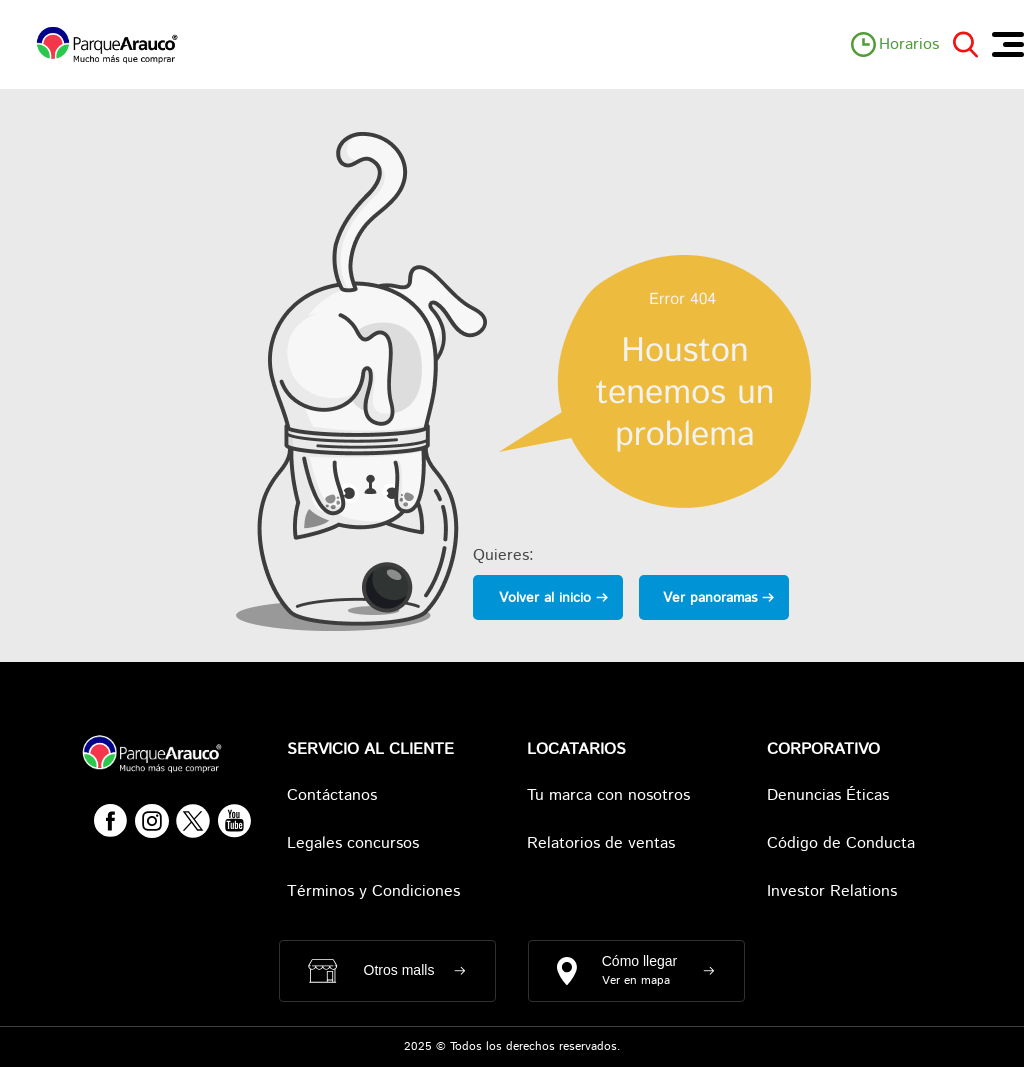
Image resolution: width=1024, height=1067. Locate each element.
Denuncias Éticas (828, 795)
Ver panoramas (710, 598)
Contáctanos (332, 795)
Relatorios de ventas (601, 843)
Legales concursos (353, 843)
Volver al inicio (545, 598)
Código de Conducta (841, 843)
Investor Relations (832, 891)
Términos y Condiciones (373, 891)
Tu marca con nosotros (608, 795)
